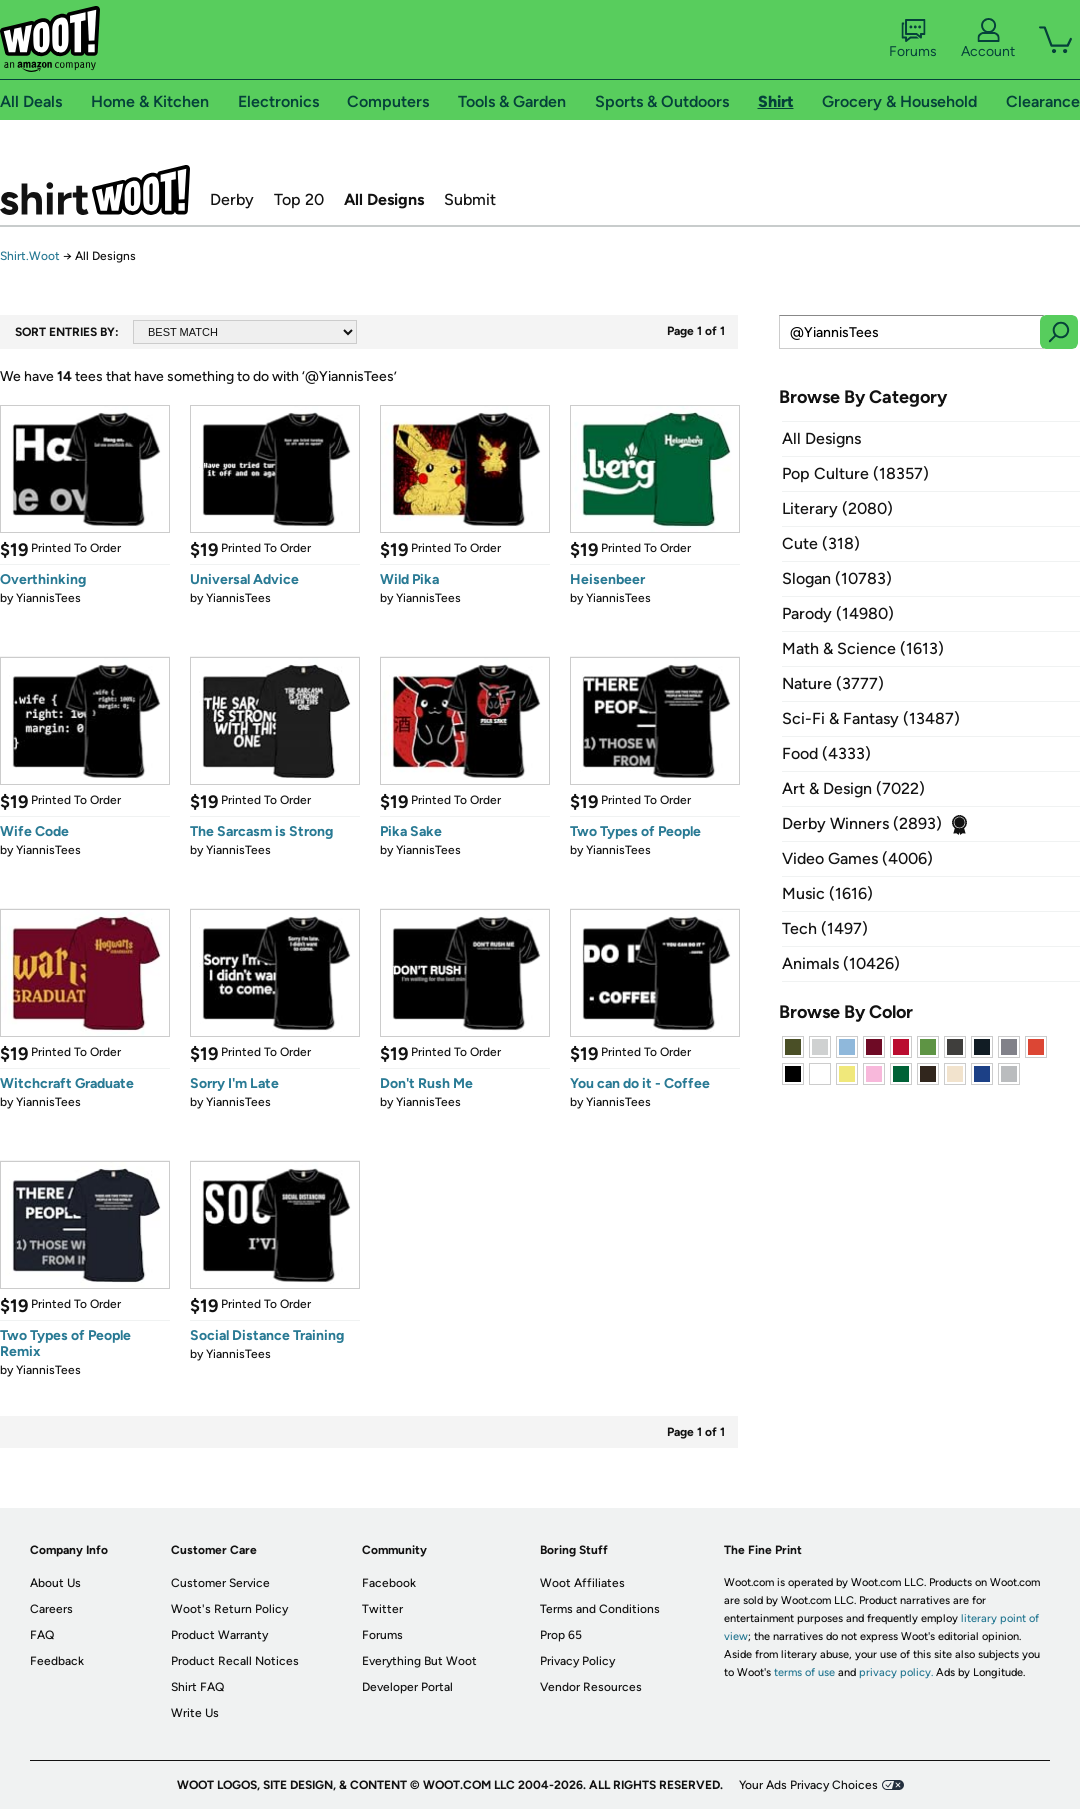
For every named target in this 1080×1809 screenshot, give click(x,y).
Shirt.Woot (95, 190)
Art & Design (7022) (853, 788)
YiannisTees (48, 598)
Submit (470, 199)
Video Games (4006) (857, 858)
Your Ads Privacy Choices (808, 1785)
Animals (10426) (841, 963)
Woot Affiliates (582, 1583)
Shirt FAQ (197, 1687)
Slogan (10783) (837, 578)
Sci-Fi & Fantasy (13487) (871, 718)
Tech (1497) (825, 928)
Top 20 (299, 199)
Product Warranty (219, 1635)
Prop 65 (561, 1635)
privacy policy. (896, 1672)
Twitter (382, 1609)
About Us (55, 1583)
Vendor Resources (591, 1687)
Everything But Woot (419, 1661)
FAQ (42, 1635)
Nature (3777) (833, 683)
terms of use (804, 1672)
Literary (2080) (837, 508)
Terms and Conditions (600, 1609)
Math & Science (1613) (863, 648)
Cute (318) (821, 543)
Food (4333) (826, 753)
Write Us (195, 1713)
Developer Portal (407, 1687)
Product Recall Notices (235, 1661)
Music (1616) (827, 893)
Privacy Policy (577, 1661)
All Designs (384, 199)
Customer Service (220, 1583)
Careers (51, 1609)
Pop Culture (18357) (855, 473)
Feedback (57, 1661)
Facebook (389, 1583)
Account (988, 39)
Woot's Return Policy (229, 1609)
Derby (232, 199)
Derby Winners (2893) (862, 823)
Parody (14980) (838, 613)
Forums (913, 39)
